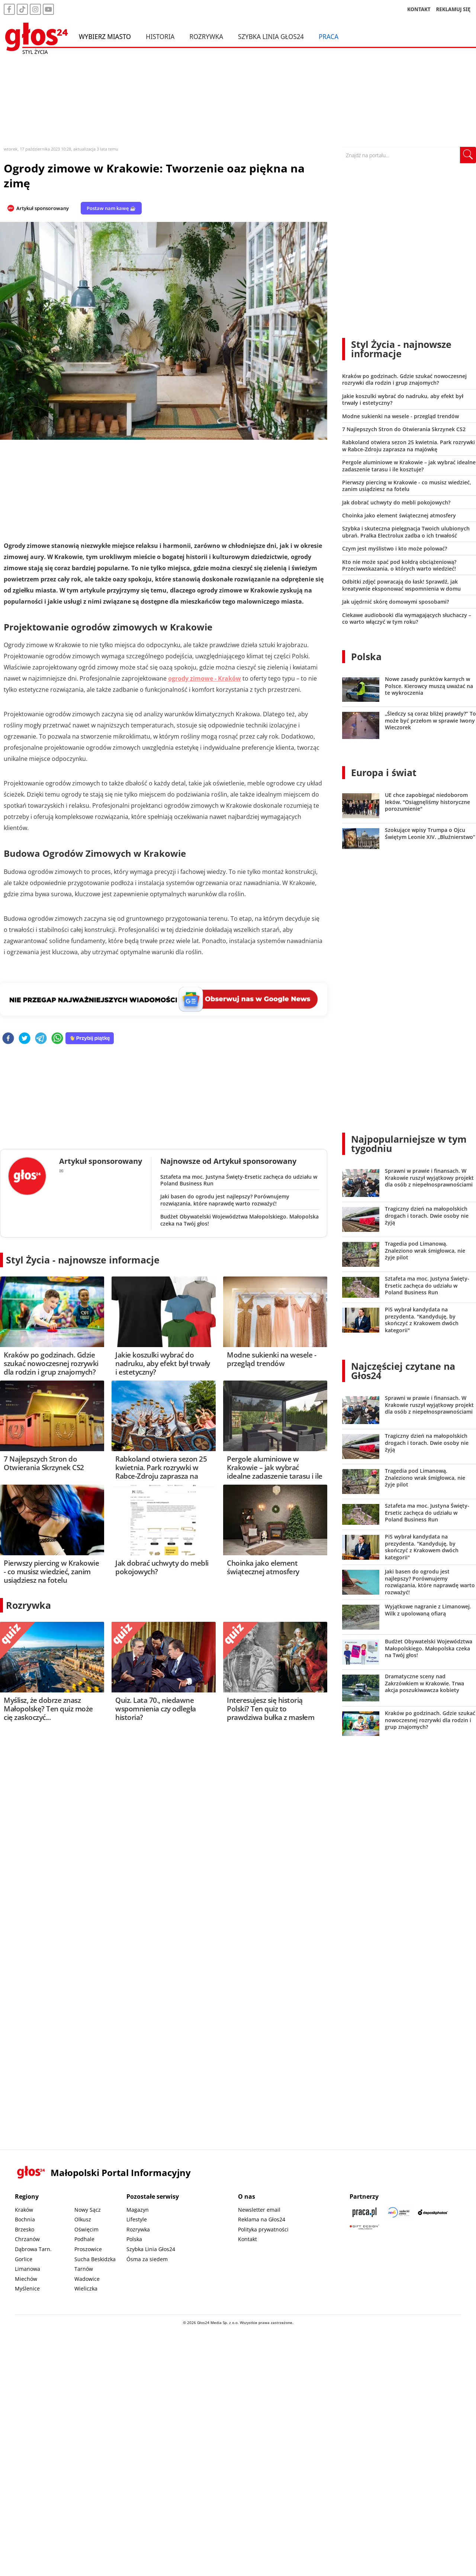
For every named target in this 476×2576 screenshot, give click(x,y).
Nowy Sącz (87, 2209)
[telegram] (41, 1038)
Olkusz (82, 2219)
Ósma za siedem (147, 2259)
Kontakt (247, 2239)
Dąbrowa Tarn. (33, 2249)
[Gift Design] (364, 2227)
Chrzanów (27, 2239)
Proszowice (88, 2249)
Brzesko (24, 2229)
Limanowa (27, 2268)
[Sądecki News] (399, 2212)
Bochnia (25, 2219)
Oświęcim (86, 2229)
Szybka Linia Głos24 (271, 36)
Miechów (26, 2278)
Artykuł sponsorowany (42, 208)
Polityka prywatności (263, 2229)
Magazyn (137, 2209)
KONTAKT (419, 9)
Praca (328, 36)
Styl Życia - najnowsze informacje (83, 1259)
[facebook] (8, 1038)
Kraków (24, 2209)
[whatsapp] (57, 1038)
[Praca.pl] (364, 2212)
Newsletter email (259, 2209)
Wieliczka (85, 2288)
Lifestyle (136, 2219)
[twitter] (24, 1038)
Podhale (84, 2239)
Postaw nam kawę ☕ (111, 208)
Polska (366, 656)
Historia (160, 36)
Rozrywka (206, 36)
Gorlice (23, 2259)
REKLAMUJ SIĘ (453, 9)
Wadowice (87, 2278)
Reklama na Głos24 (261, 2219)
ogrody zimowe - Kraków (204, 678)
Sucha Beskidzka (95, 2259)
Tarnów (83, 2268)
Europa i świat (383, 772)
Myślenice (27, 2288)
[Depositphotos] (433, 2212)
